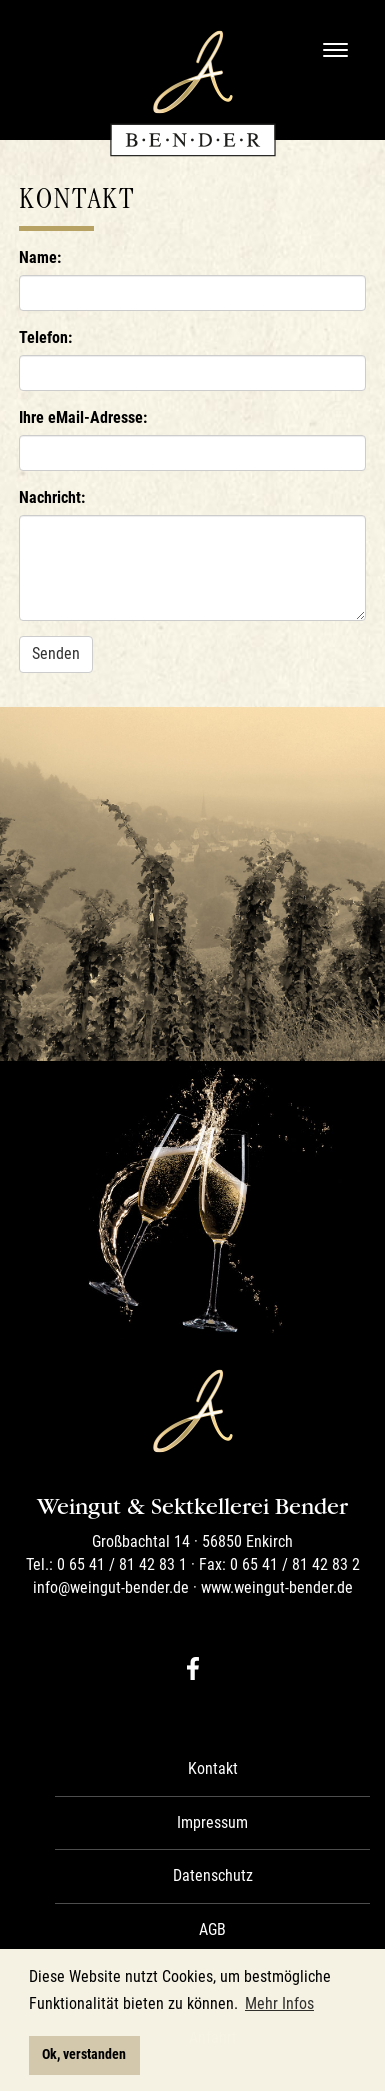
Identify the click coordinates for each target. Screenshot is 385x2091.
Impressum (212, 1822)
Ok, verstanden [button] (84, 2054)
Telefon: (45, 337)
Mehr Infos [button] (279, 2003)
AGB (212, 1929)
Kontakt (213, 1768)
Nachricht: (52, 497)
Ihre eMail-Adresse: (83, 417)
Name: (40, 257)
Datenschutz (213, 1875)
